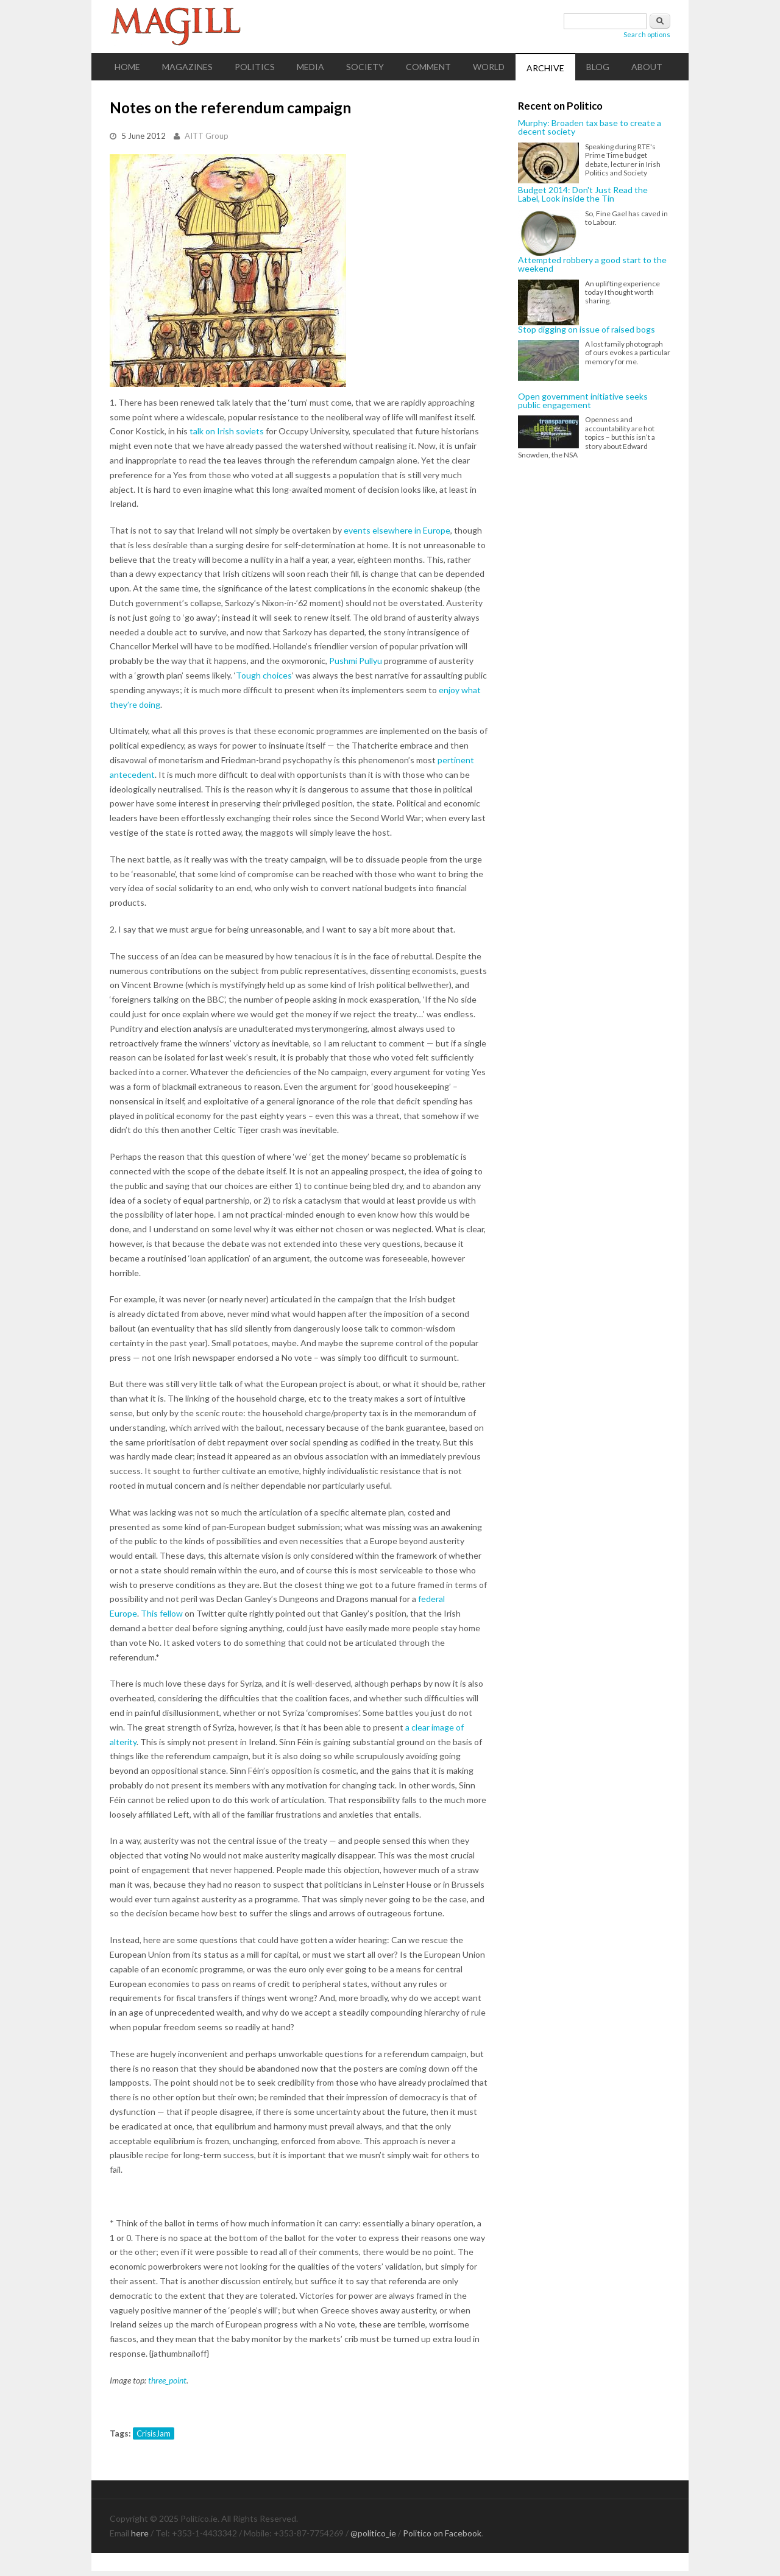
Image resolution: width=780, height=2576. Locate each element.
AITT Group (207, 136)
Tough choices (264, 675)
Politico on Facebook (442, 2533)
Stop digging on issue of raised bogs (586, 329)
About (646, 67)
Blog (597, 67)
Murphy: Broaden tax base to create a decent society (589, 127)
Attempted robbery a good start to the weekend (592, 264)
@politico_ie (373, 2533)
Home (127, 67)
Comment (428, 67)
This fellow (162, 1613)
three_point (167, 2380)
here (140, 2533)
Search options (646, 34)
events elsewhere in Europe (397, 530)
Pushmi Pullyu (355, 660)
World (489, 67)
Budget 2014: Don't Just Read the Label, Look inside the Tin (583, 194)
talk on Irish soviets (227, 431)
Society (365, 67)
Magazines (187, 67)
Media (310, 67)
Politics (255, 67)
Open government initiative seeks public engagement (583, 401)
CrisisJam (153, 2433)
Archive (545, 68)
